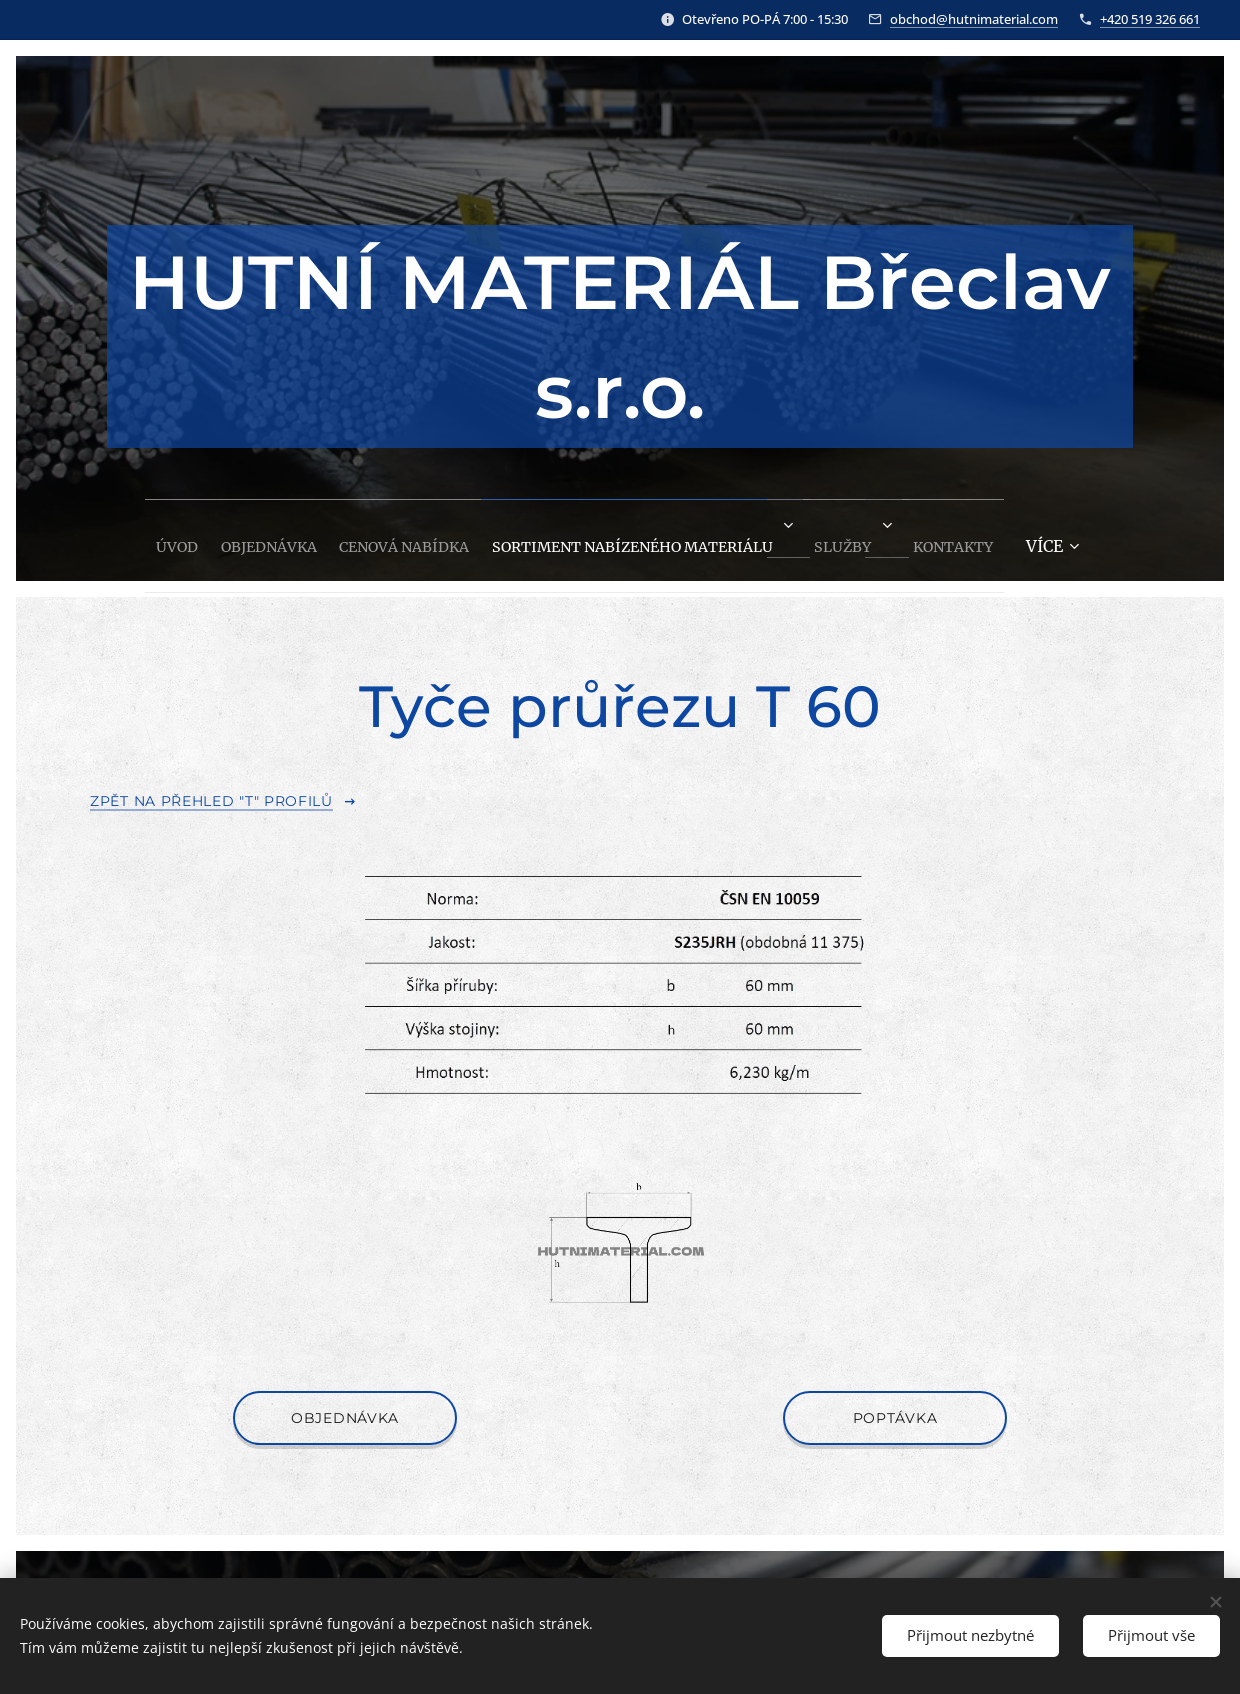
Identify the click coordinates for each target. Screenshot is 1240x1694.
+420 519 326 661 (1150, 19)
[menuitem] (107, 540)
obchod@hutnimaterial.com (974, 19)
